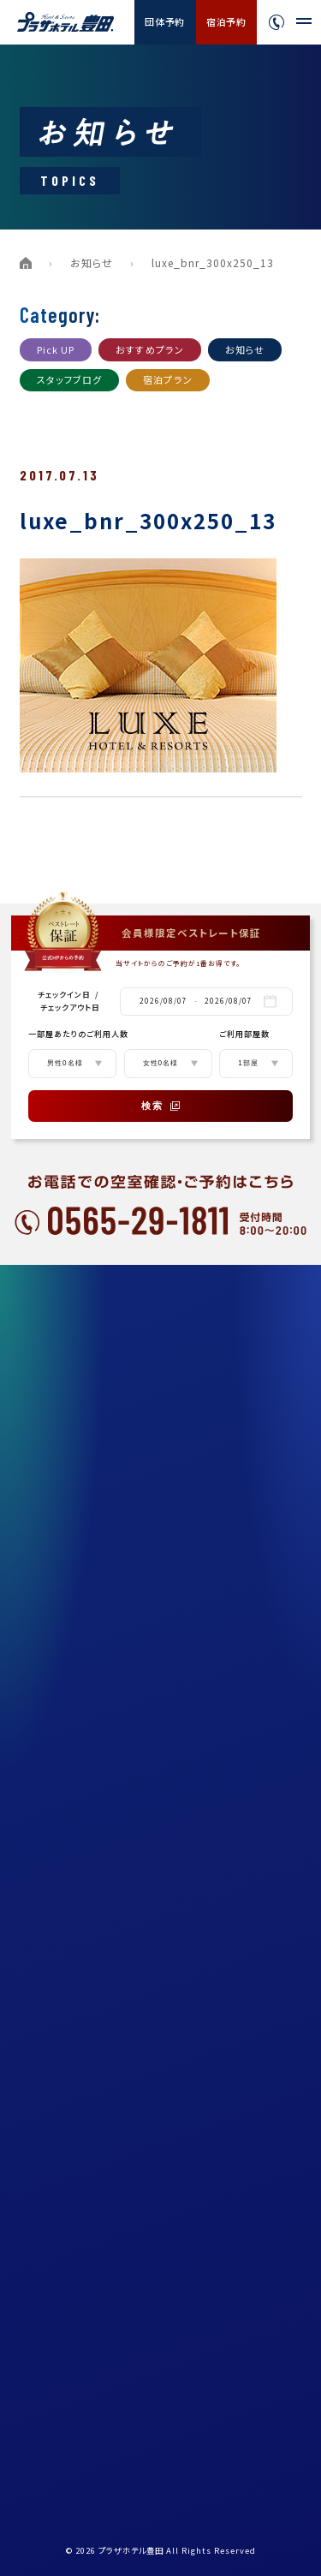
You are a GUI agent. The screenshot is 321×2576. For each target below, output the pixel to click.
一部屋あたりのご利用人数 (78, 1034)
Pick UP (56, 349)
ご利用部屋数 (244, 1034)
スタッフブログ (70, 379)
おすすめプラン (150, 349)
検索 (161, 1105)
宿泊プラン (168, 379)
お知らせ (91, 262)
